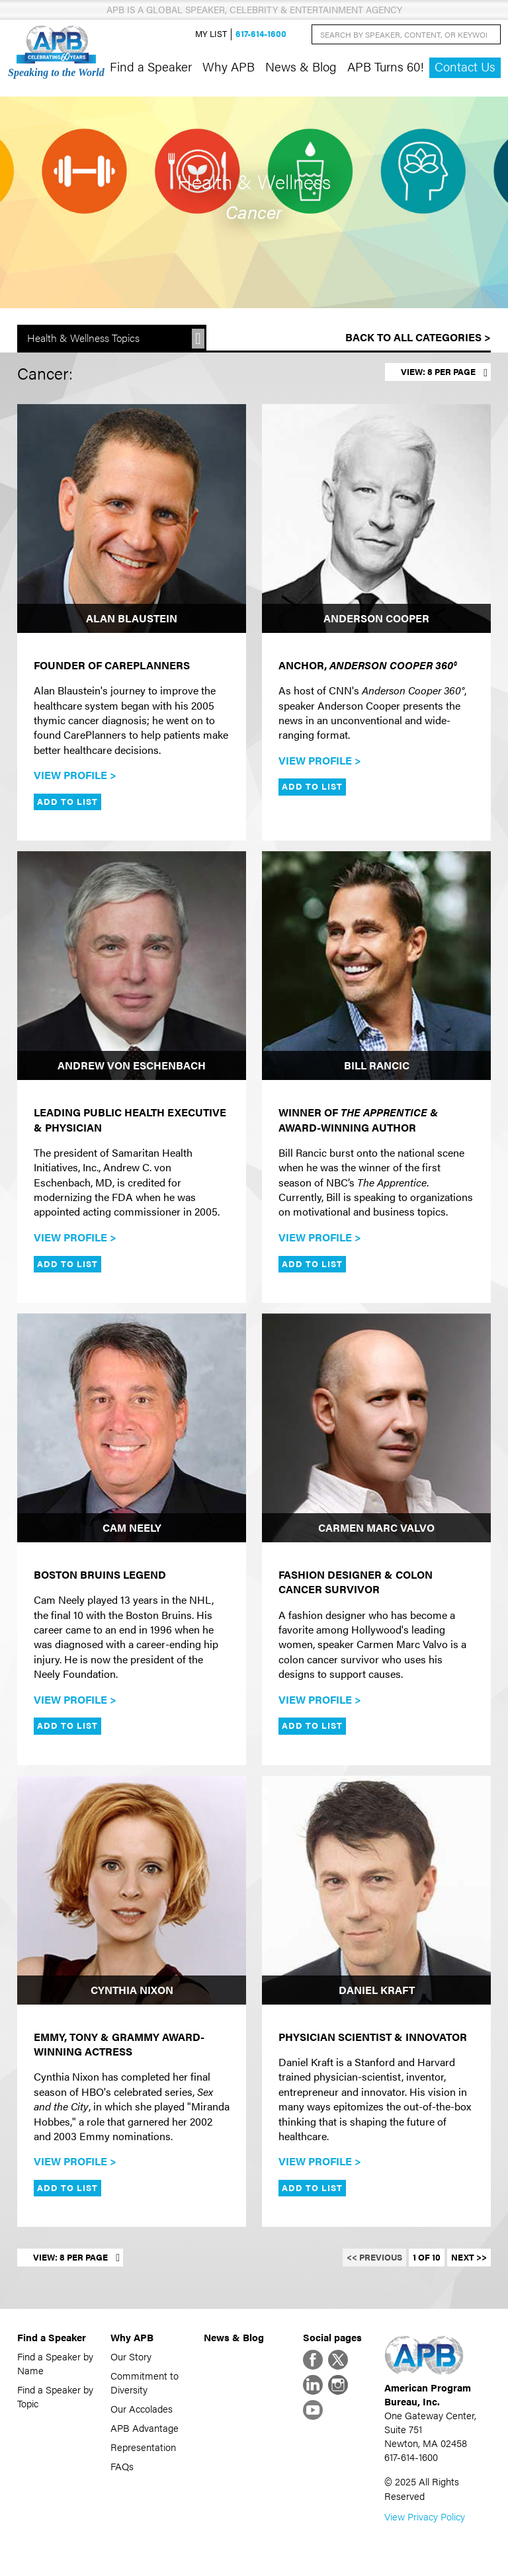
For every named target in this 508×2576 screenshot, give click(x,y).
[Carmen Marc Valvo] (376, 1427)
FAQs (122, 2466)
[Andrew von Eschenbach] (131, 965)
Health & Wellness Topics (83, 337)
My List (211, 34)
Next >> (469, 2257)
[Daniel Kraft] (376, 1890)
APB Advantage (144, 2427)
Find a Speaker (151, 66)
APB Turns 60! (385, 66)
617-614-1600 (260, 34)
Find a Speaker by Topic (55, 2396)
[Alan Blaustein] (131, 518)
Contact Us (465, 66)
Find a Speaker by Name (55, 2363)
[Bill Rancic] (376, 965)
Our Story (130, 2356)
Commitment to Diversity (144, 2382)
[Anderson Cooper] (376, 518)
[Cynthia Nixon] (131, 1890)
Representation (143, 2447)
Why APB (228, 66)
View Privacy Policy (424, 2516)
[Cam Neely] (131, 1427)
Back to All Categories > (418, 337)
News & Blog (301, 66)
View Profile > (75, 774)
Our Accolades (141, 2408)
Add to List (67, 802)
